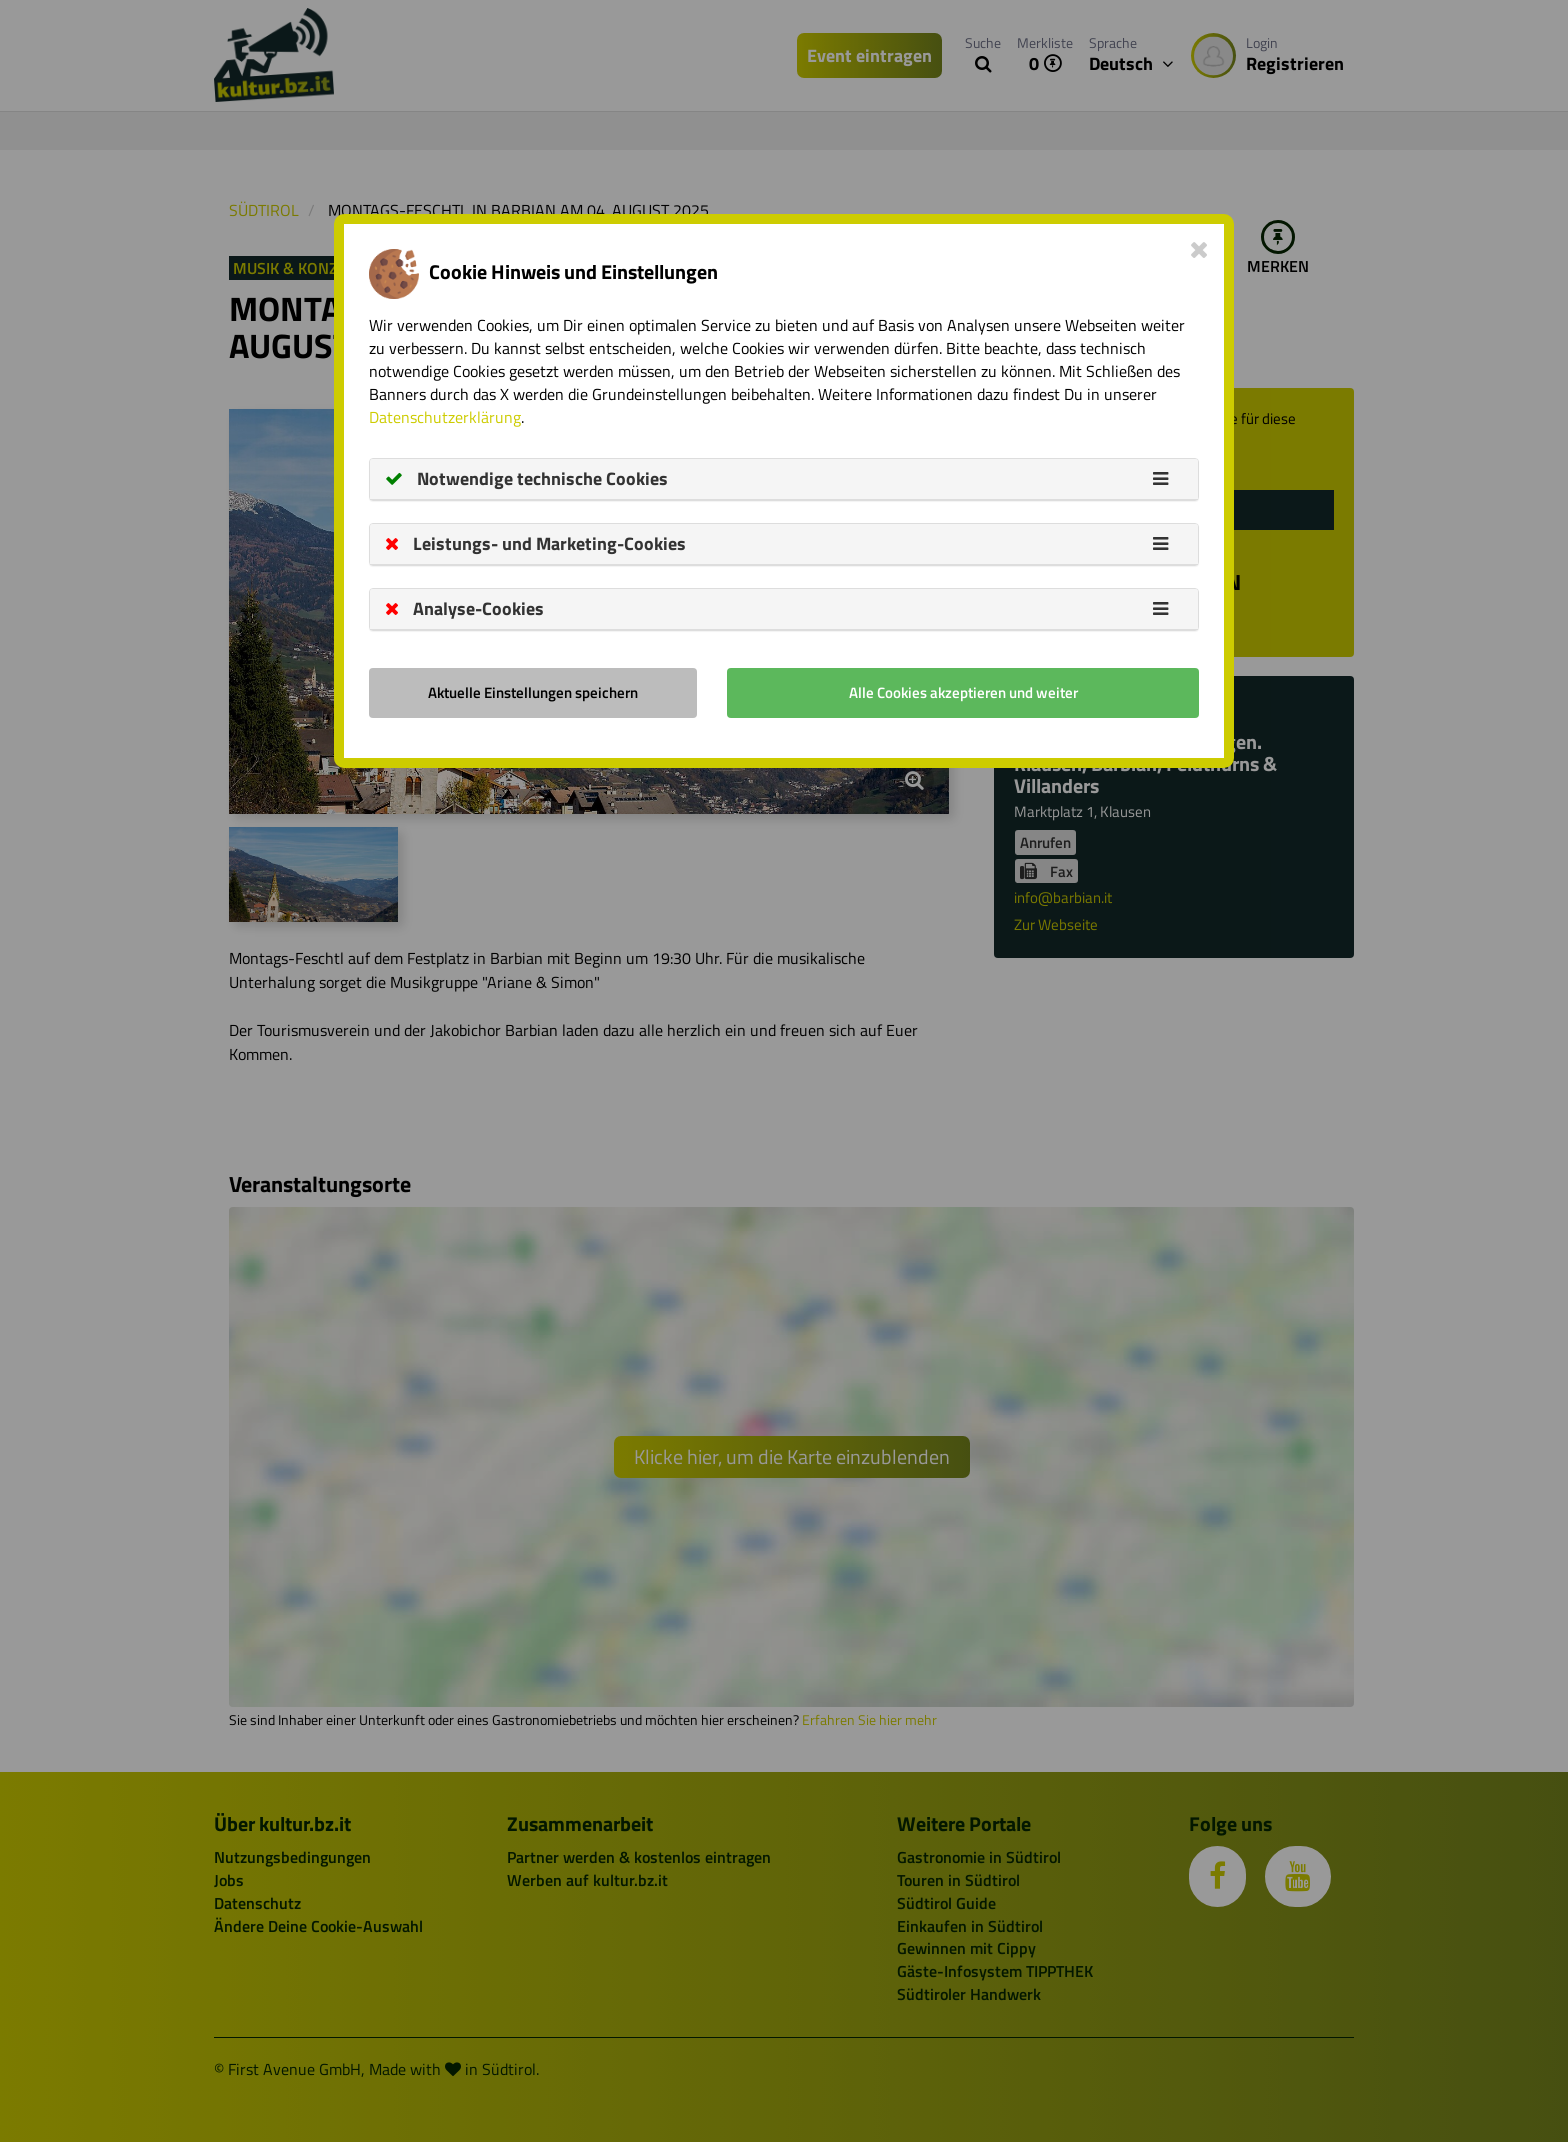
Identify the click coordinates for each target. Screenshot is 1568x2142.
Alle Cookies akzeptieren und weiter (963, 692)
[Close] (1199, 249)
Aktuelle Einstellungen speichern (533, 692)
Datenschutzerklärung (445, 417)
